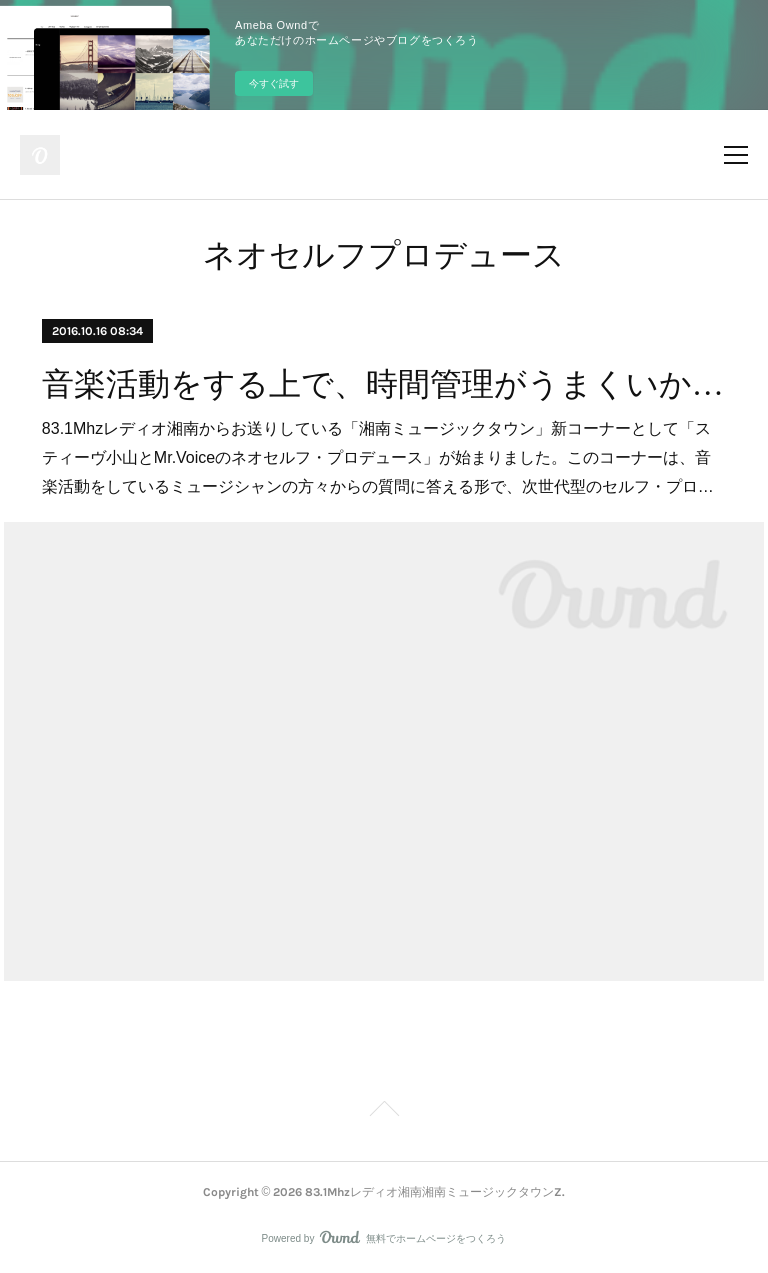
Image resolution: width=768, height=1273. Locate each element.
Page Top (384, 1112)
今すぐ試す (274, 83)
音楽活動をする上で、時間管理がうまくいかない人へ (384, 384)
